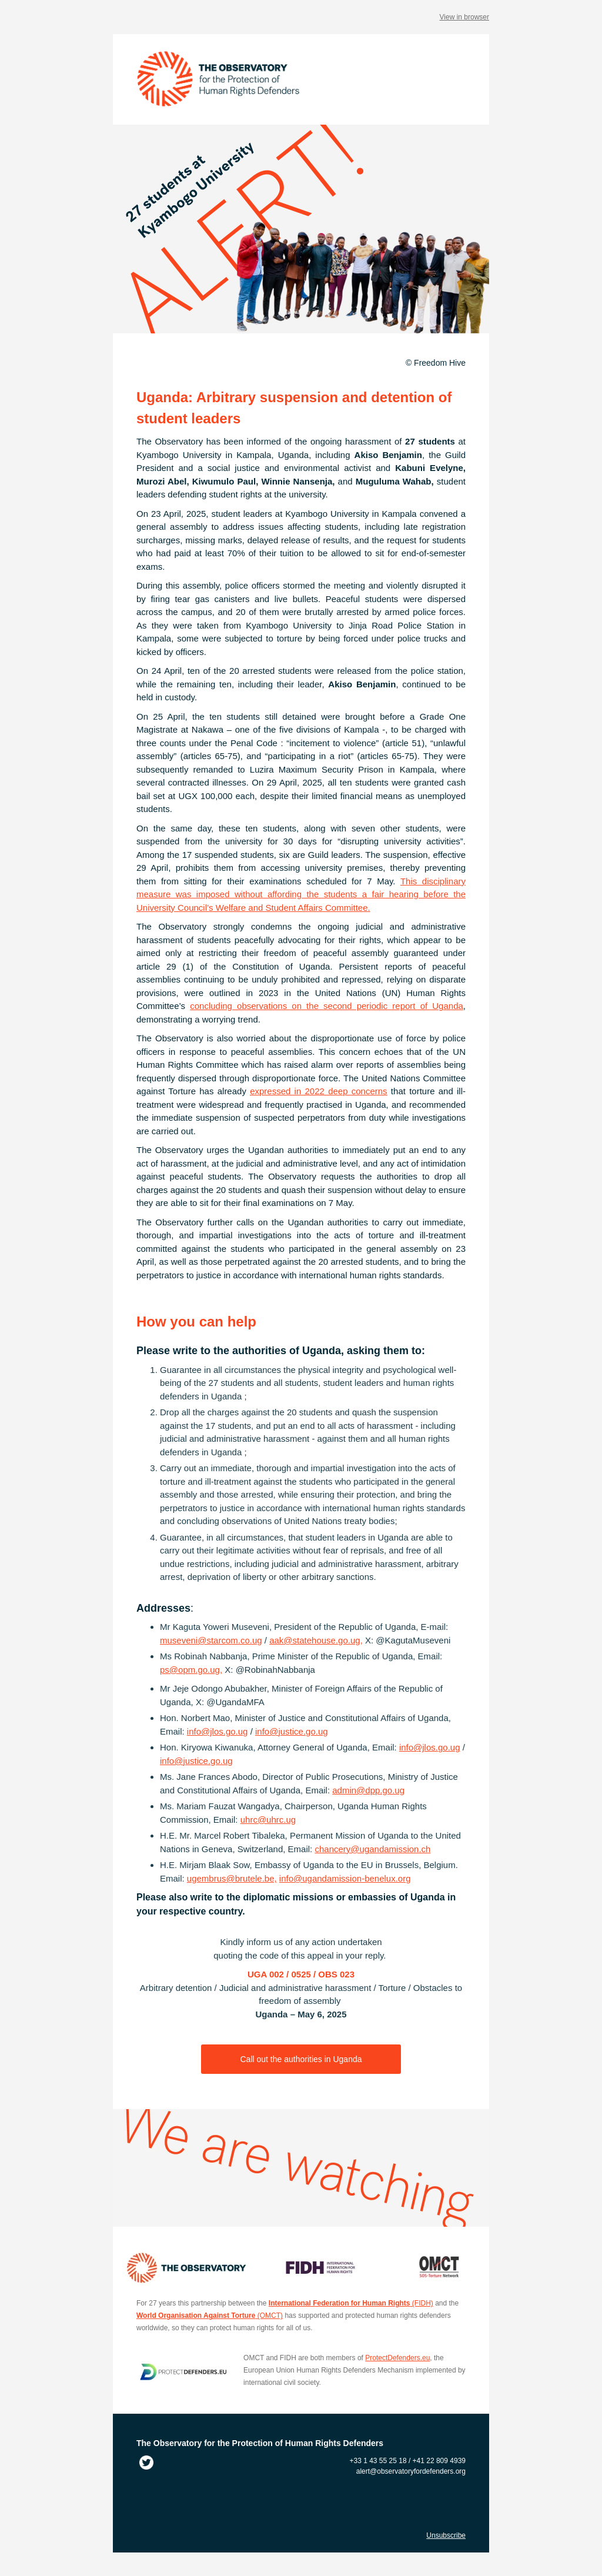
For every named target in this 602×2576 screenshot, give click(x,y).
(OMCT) (209, 2315)
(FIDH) (351, 2303)
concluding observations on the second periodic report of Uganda (326, 1006)
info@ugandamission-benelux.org (345, 1878)
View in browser (464, 17)
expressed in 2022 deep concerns (318, 1091)
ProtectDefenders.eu (397, 2358)
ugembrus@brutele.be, (232, 1878)
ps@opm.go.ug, (191, 1670)
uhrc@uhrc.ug (268, 1820)
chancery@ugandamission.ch (372, 1849)
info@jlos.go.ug (217, 1731)
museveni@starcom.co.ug (211, 1640)
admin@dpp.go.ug (368, 1790)
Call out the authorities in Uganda (301, 2059)
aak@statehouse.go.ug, (316, 1640)
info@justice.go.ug (291, 1731)
